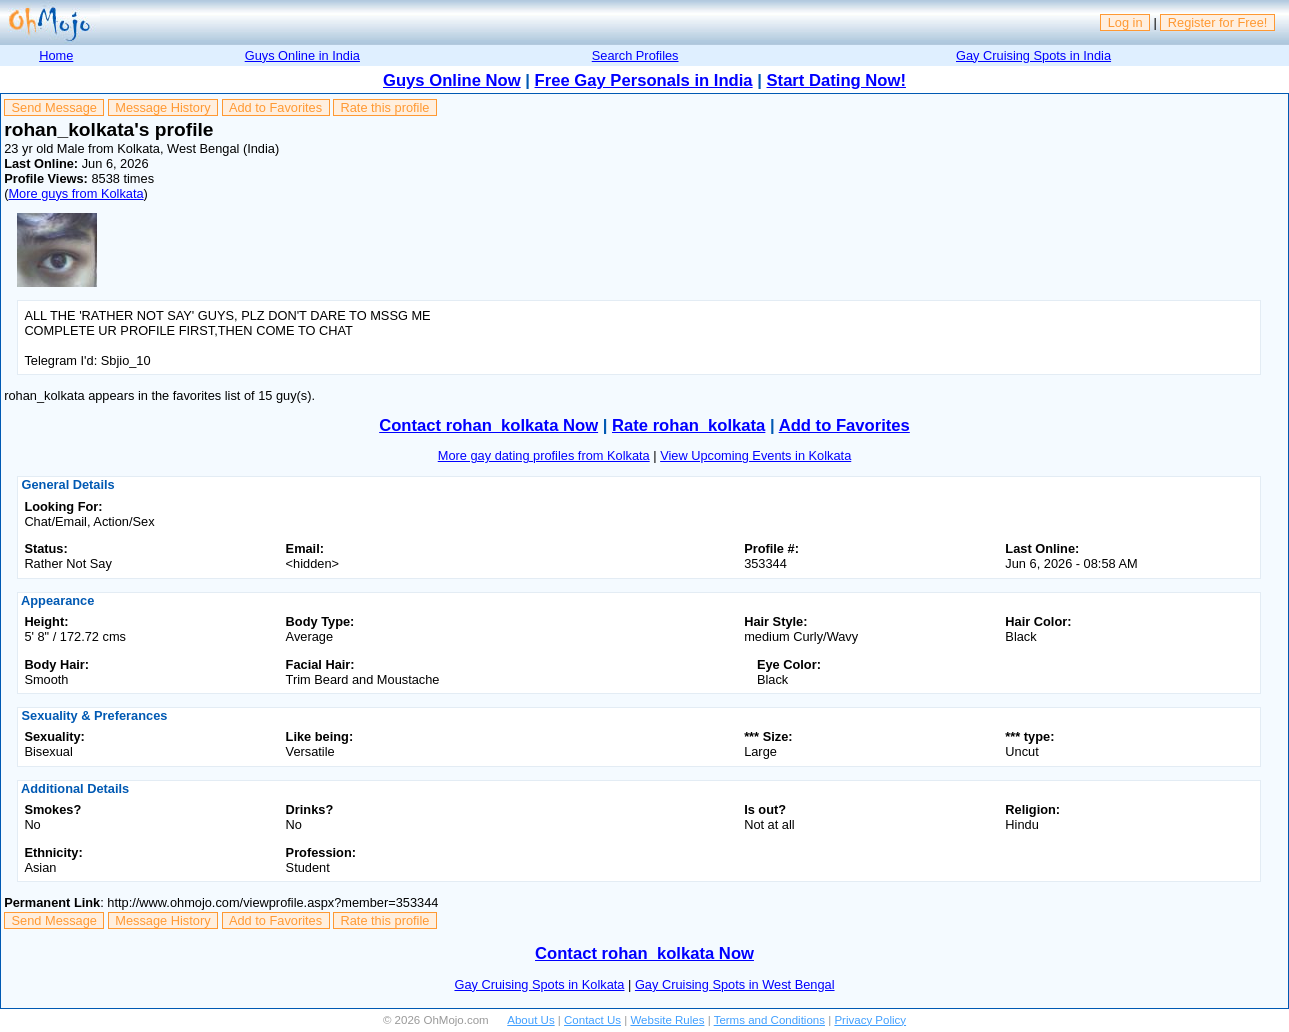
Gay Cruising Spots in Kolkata (539, 984)
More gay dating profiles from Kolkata (544, 455)
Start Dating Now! (836, 80)
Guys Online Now (452, 80)
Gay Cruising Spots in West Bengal (735, 984)
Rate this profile (384, 107)
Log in (1125, 22)
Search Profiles (635, 55)
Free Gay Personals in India (644, 80)
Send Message (54, 107)
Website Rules (667, 1020)
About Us (530, 1020)
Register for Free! (1218, 22)
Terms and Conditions (769, 1020)
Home (56, 55)
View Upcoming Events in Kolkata (755, 455)
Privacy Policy (870, 1020)
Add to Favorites (275, 107)
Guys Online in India (302, 55)
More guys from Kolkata (75, 193)
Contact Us (592, 1020)
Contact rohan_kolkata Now (488, 425)
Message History (162, 107)
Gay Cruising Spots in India (1033, 55)
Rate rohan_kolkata (688, 425)
